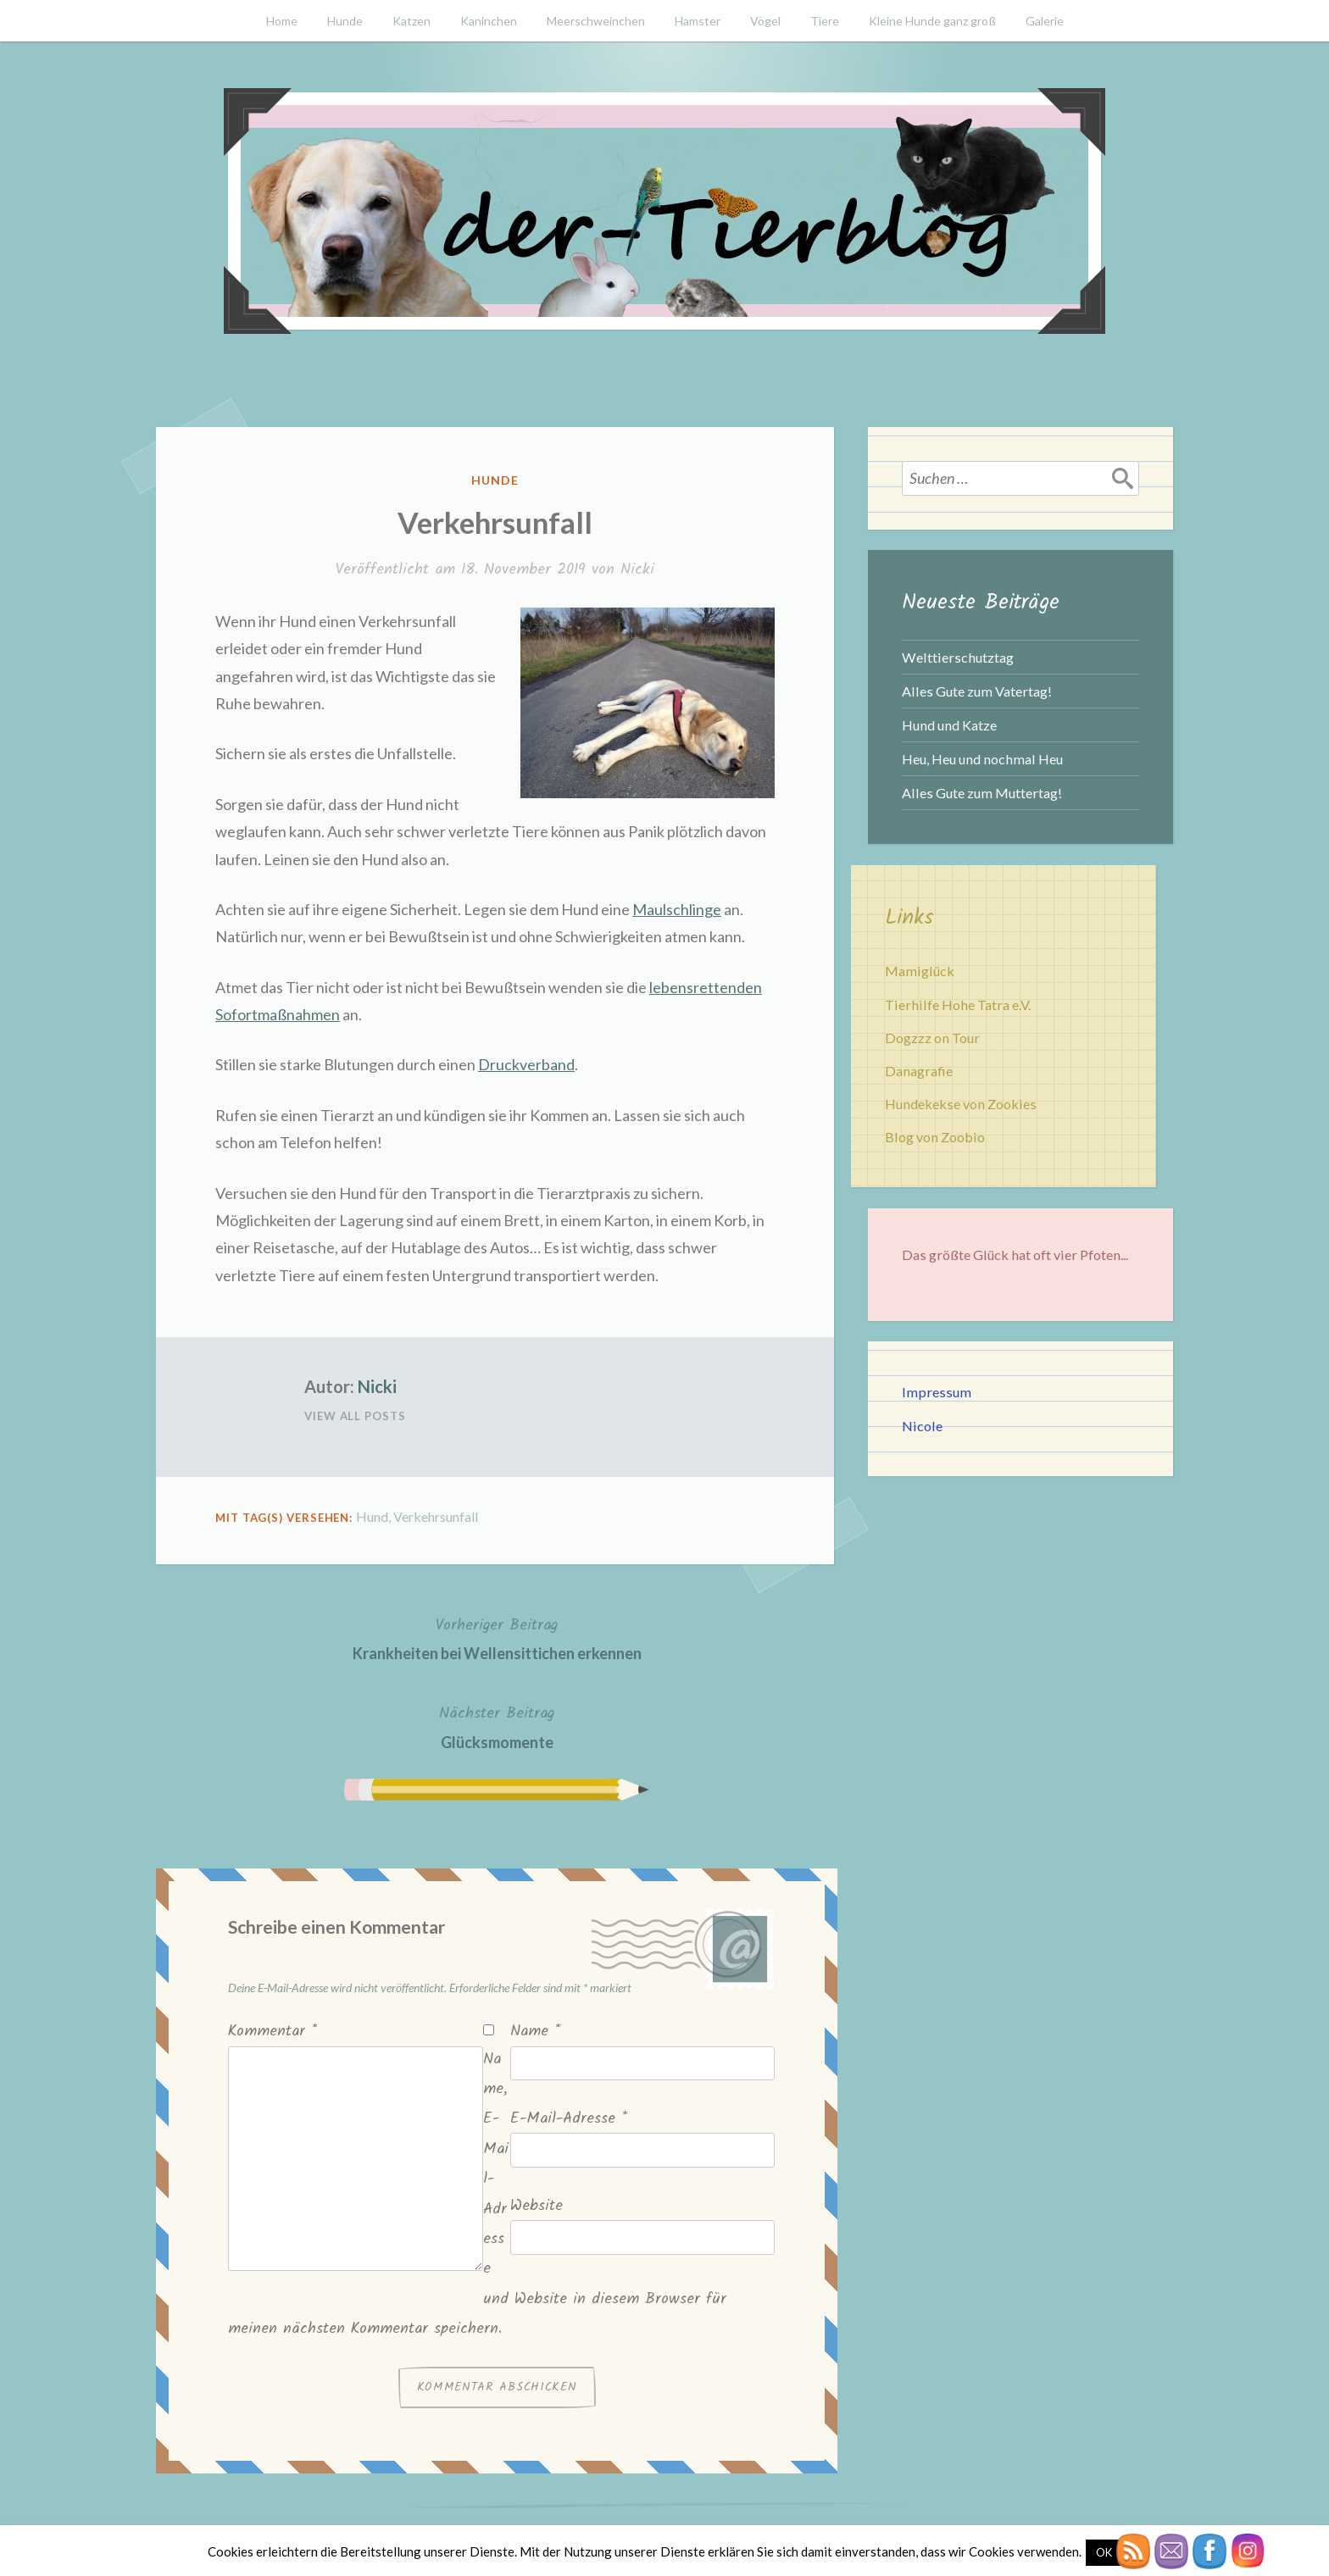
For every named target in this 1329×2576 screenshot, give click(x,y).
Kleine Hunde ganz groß (932, 21)
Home (281, 21)
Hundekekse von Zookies (961, 1104)
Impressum (936, 1392)
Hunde (345, 21)
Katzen (411, 21)
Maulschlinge (676, 909)
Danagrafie (919, 1071)
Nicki (637, 570)
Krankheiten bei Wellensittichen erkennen (497, 1638)
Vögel (765, 21)
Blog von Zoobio (935, 1137)
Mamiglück (919, 971)
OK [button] (1104, 2552)
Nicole (922, 1426)
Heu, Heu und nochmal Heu (982, 759)
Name (535, 2031)
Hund (372, 1516)
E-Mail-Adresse (568, 2119)
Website (536, 2206)
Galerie (1045, 21)
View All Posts (355, 1416)
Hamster (697, 21)
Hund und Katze (949, 725)
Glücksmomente (496, 1726)
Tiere (824, 21)
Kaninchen (488, 21)
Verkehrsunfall (435, 1516)
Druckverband (526, 1064)
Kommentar (272, 2031)
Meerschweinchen (596, 21)
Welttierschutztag (958, 657)
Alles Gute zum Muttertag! (982, 793)
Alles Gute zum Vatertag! (977, 691)
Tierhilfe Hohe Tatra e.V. (958, 1005)
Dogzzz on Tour (932, 1038)
